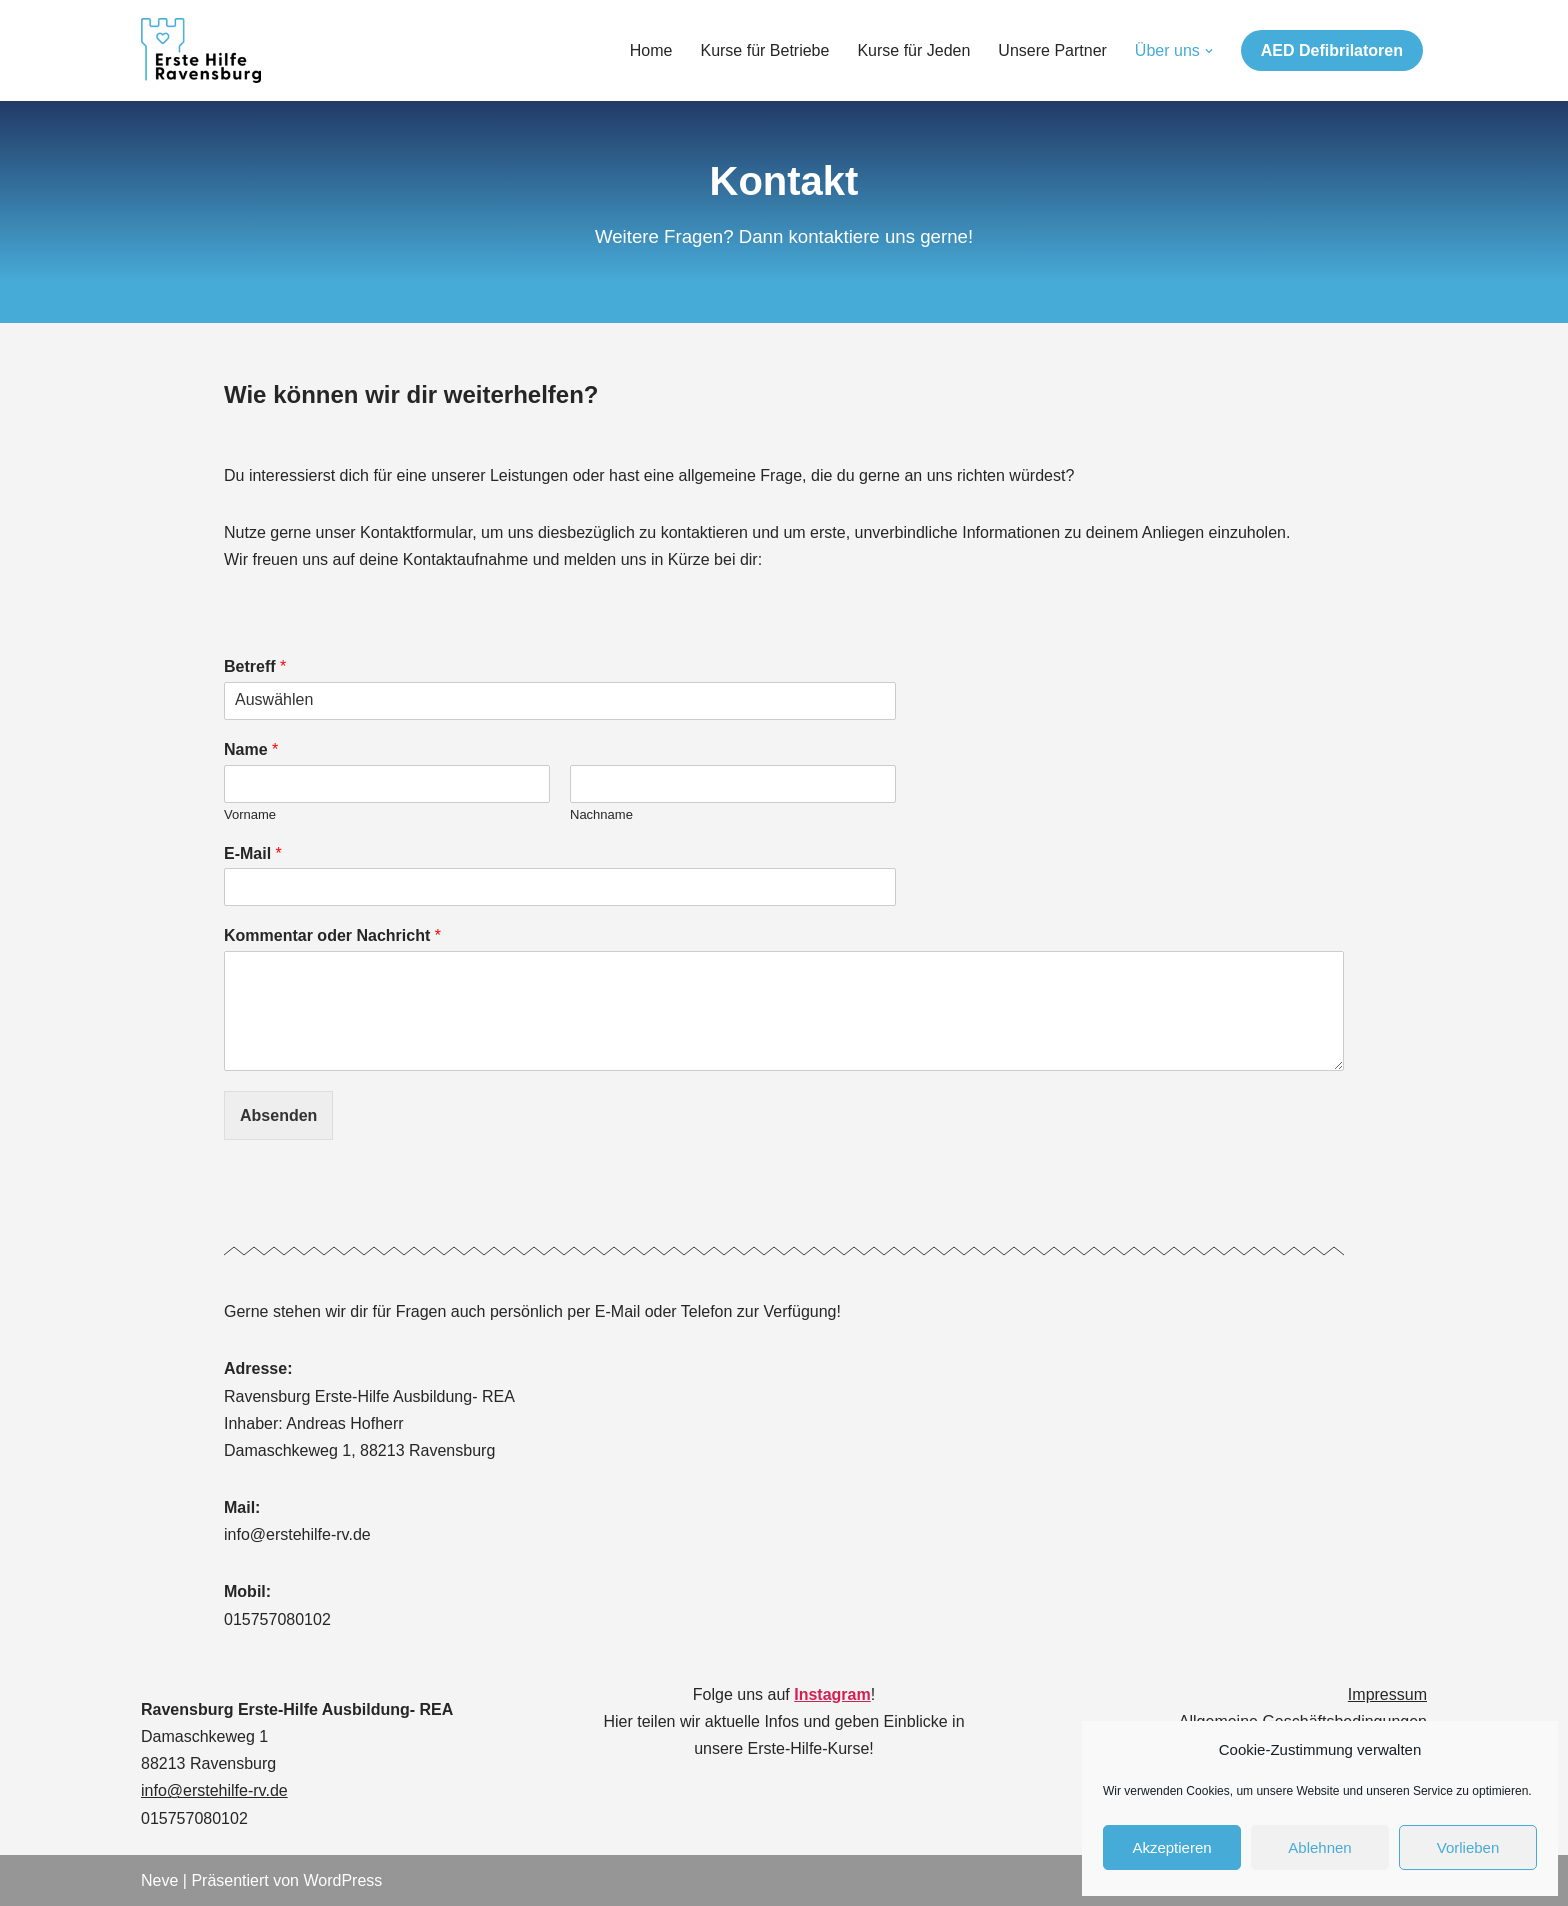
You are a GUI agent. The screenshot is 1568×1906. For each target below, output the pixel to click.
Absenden (278, 1115)
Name (251, 749)
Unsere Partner (1052, 50)
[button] (1209, 51)
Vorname (250, 814)
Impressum (1387, 1694)
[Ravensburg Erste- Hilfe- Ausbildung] (201, 50)
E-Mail (253, 853)
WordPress (342, 1880)
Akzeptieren (1171, 1847)
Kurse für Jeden (913, 50)
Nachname (601, 814)
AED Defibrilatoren (1332, 50)
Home (651, 50)
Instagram (832, 1694)
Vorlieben (1468, 1847)
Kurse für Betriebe (764, 50)
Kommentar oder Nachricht (332, 935)
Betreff (255, 666)
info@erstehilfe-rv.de (214, 1790)
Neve (159, 1880)
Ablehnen (1319, 1847)
